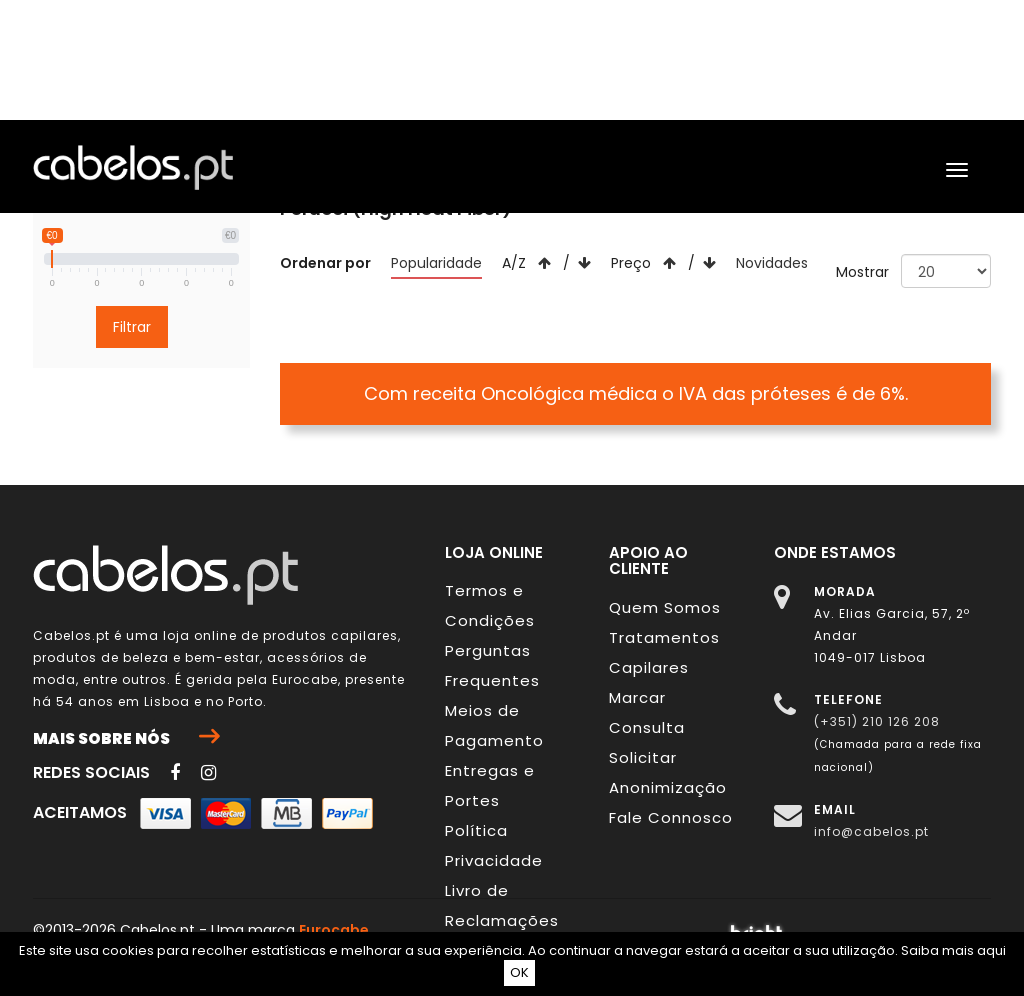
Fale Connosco (671, 817)
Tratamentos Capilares (664, 652)
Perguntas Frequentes (492, 665)
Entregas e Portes (490, 785)
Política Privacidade (494, 845)
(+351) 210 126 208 (877, 721)
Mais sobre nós (126, 738)
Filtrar (132, 327)
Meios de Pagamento (494, 725)
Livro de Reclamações (502, 905)
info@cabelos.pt (871, 831)
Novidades (772, 263)
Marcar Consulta (647, 712)
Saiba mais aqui (953, 950)
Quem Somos (665, 607)
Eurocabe (305, 679)
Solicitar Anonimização (668, 772)
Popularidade (436, 263)
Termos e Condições (490, 605)
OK (519, 972)
